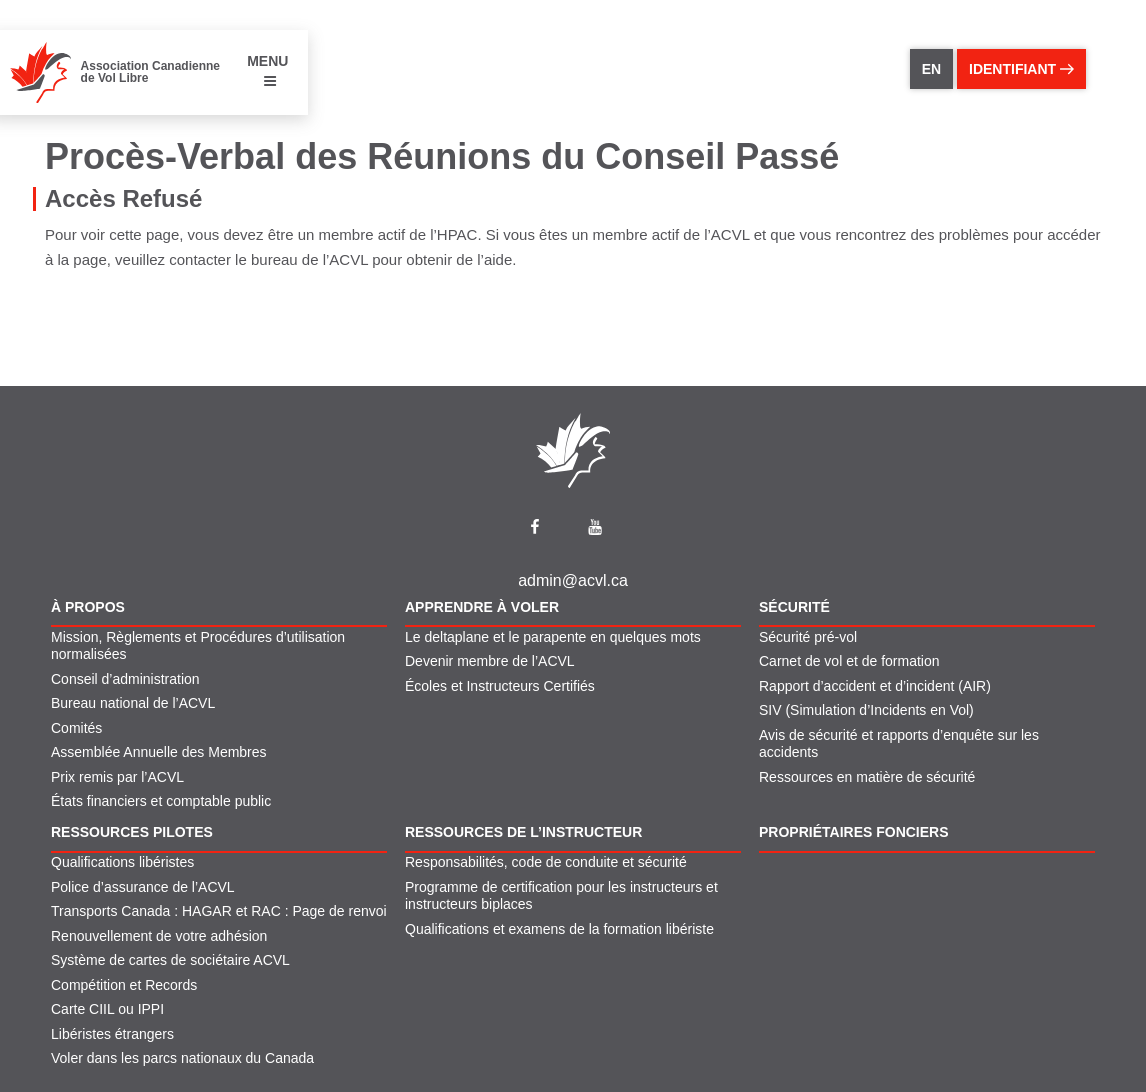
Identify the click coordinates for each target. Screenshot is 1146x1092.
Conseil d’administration (125, 679)
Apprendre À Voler (482, 607)
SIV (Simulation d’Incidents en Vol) (866, 710)
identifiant (1021, 69)
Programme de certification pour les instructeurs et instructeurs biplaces (561, 896)
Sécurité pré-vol (808, 637)
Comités (76, 728)
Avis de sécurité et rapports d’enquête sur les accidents (899, 744)
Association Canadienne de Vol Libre (150, 72)
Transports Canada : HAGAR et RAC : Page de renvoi (219, 911)
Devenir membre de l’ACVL (490, 661)
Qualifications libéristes (122, 862)
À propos (88, 607)
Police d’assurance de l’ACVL (143, 887)
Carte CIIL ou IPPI (107, 1009)
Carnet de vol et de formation (849, 661)
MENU (267, 70)
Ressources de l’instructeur (523, 832)
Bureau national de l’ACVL (133, 703)
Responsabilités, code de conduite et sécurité (546, 862)
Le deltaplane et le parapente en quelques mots (553, 637)
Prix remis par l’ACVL (117, 777)
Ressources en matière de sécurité (867, 777)
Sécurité (794, 607)
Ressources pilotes (132, 832)
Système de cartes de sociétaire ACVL (170, 960)
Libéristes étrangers (112, 1034)
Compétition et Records (124, 985)
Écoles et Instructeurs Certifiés (500, 686)
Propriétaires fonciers (854, 832)
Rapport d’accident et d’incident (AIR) (875, 686)
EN (931, 69)
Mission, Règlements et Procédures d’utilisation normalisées (198, 646)
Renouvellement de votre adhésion (159, 936)
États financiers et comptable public (161, 801)
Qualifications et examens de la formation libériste (559, 929)
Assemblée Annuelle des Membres (159, 752)
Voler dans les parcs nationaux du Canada (182, 1058)
